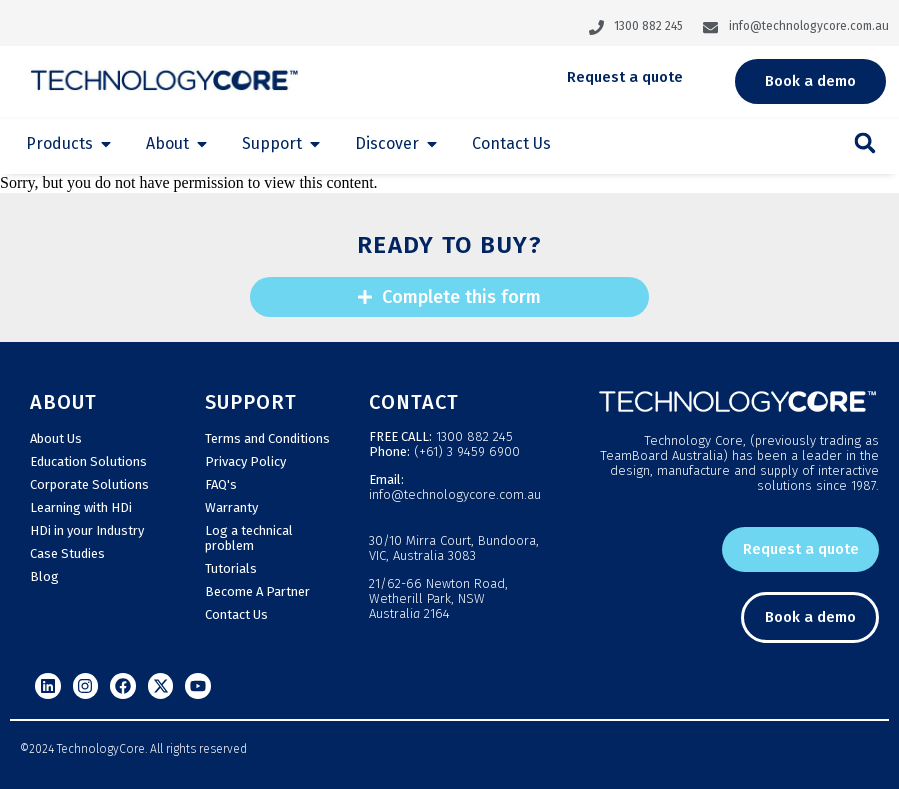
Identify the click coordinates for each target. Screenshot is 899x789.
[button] (865, 143)
